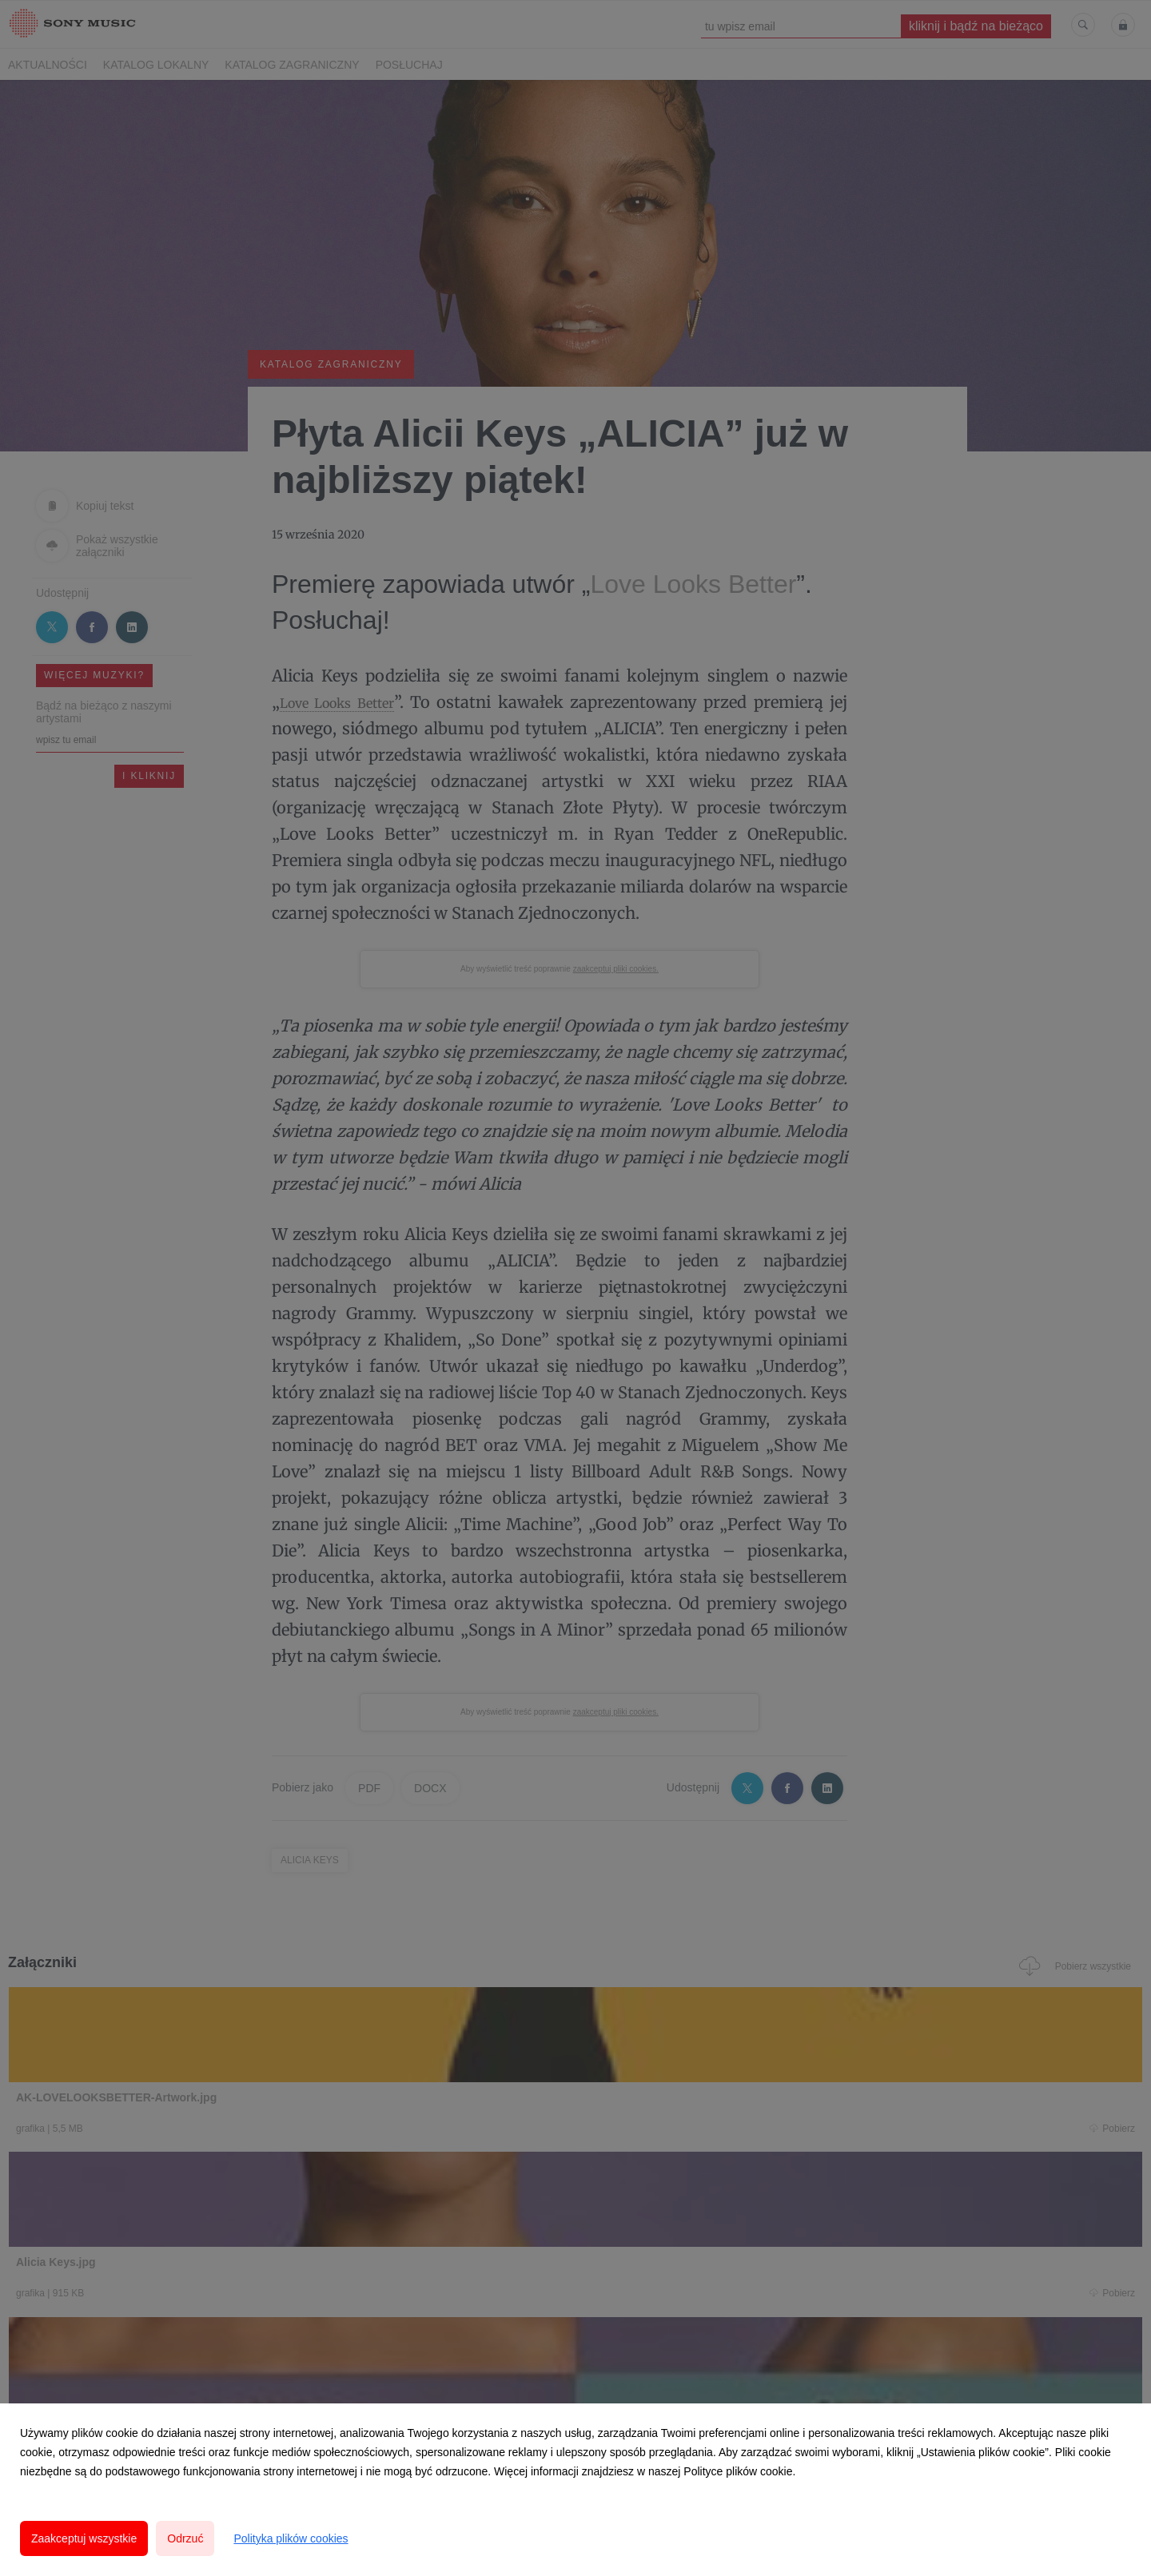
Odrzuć (185, 2538)
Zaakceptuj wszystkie (84, 2538)
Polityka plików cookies (290, 2538)
